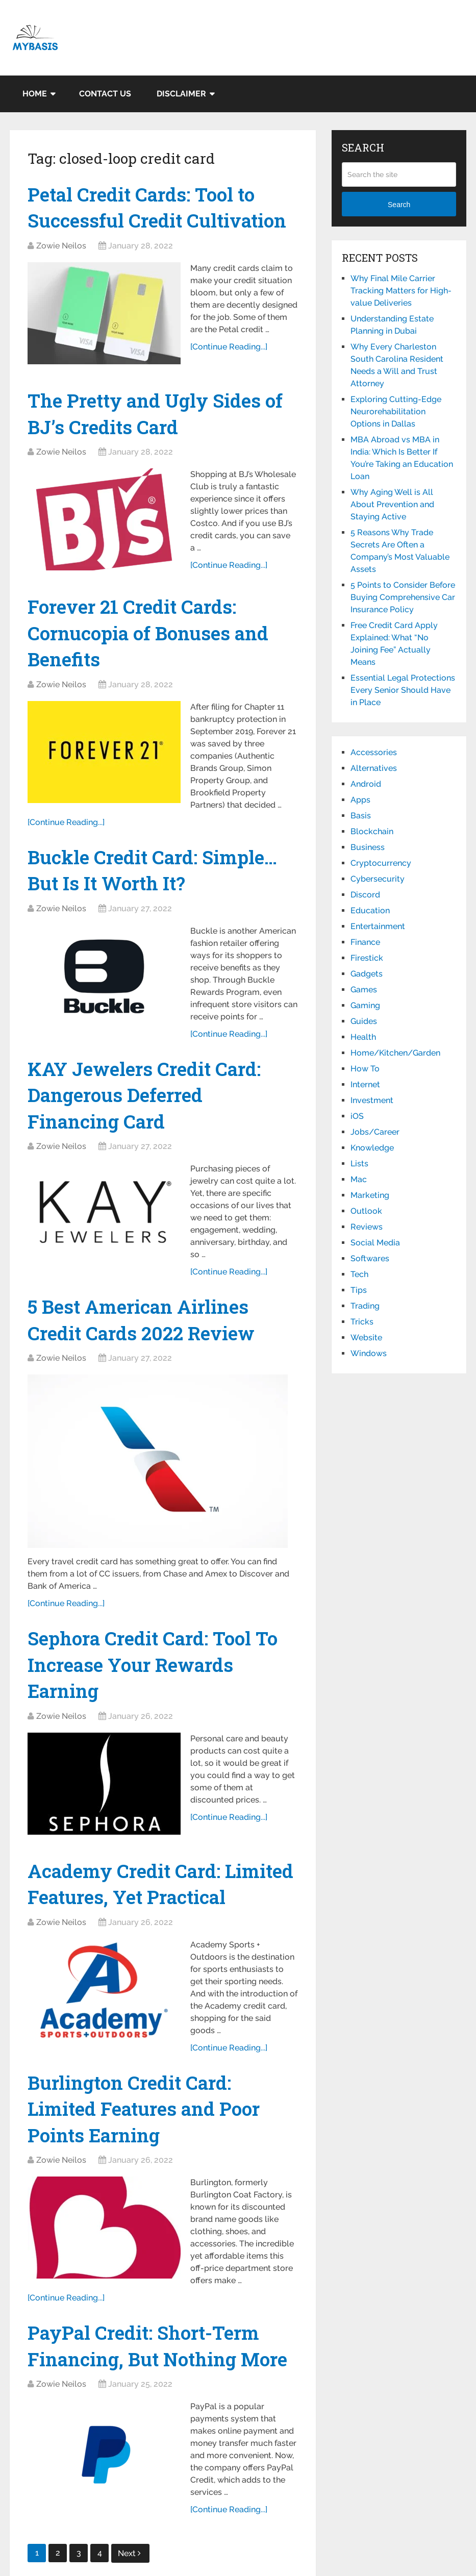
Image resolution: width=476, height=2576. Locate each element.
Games (363, 989)
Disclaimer (181, 93)
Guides (363, 1021)
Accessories (373, 752)
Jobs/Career (374, 1132)
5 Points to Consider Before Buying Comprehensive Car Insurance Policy (402, 597)
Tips (358, 1290)
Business (367, 847)
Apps (360, 800)
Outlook (366, 1211)
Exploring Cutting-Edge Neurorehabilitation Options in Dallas (395, 411)
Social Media (375, 1242)
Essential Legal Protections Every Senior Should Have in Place (402, 690)
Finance (365, 942)
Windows (368, 1353)
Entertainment (377, 926)
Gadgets (366, 974)
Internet (365, 1084)
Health (363, 1037)
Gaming (365, 1005)
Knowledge (372, 1148)
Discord (365, 894)
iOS (357, 1116)
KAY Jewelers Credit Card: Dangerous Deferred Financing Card (146, 1103)
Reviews (366, 1227)
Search (399, 205)
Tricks (361, 1322)
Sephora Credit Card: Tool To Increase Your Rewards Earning (157, 1677)
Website (366, 1337)
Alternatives (373, 768)
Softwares (369, 1258)
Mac (358, 1179)
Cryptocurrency (380, 863)
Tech (359, 1274)
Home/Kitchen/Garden (395, 1053)
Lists (359, 1163)
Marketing (369, 1195)
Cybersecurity (377, 879)
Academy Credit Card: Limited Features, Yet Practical (126, 1912)
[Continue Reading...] (229, 360)
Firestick (366, 958)
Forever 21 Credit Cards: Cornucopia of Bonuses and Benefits (151, 637)
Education (370, 910)
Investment (371, 1100)
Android (365, 784)
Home (34, 93)
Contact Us (105, 93)
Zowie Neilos (61, 247)
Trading (365, 1306)
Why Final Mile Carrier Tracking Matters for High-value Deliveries (401, 290)
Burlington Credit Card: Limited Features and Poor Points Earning (147, 2152)
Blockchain (371, 831)
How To (365, 1068)
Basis (360, 815)
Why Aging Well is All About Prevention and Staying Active (392, 504)
